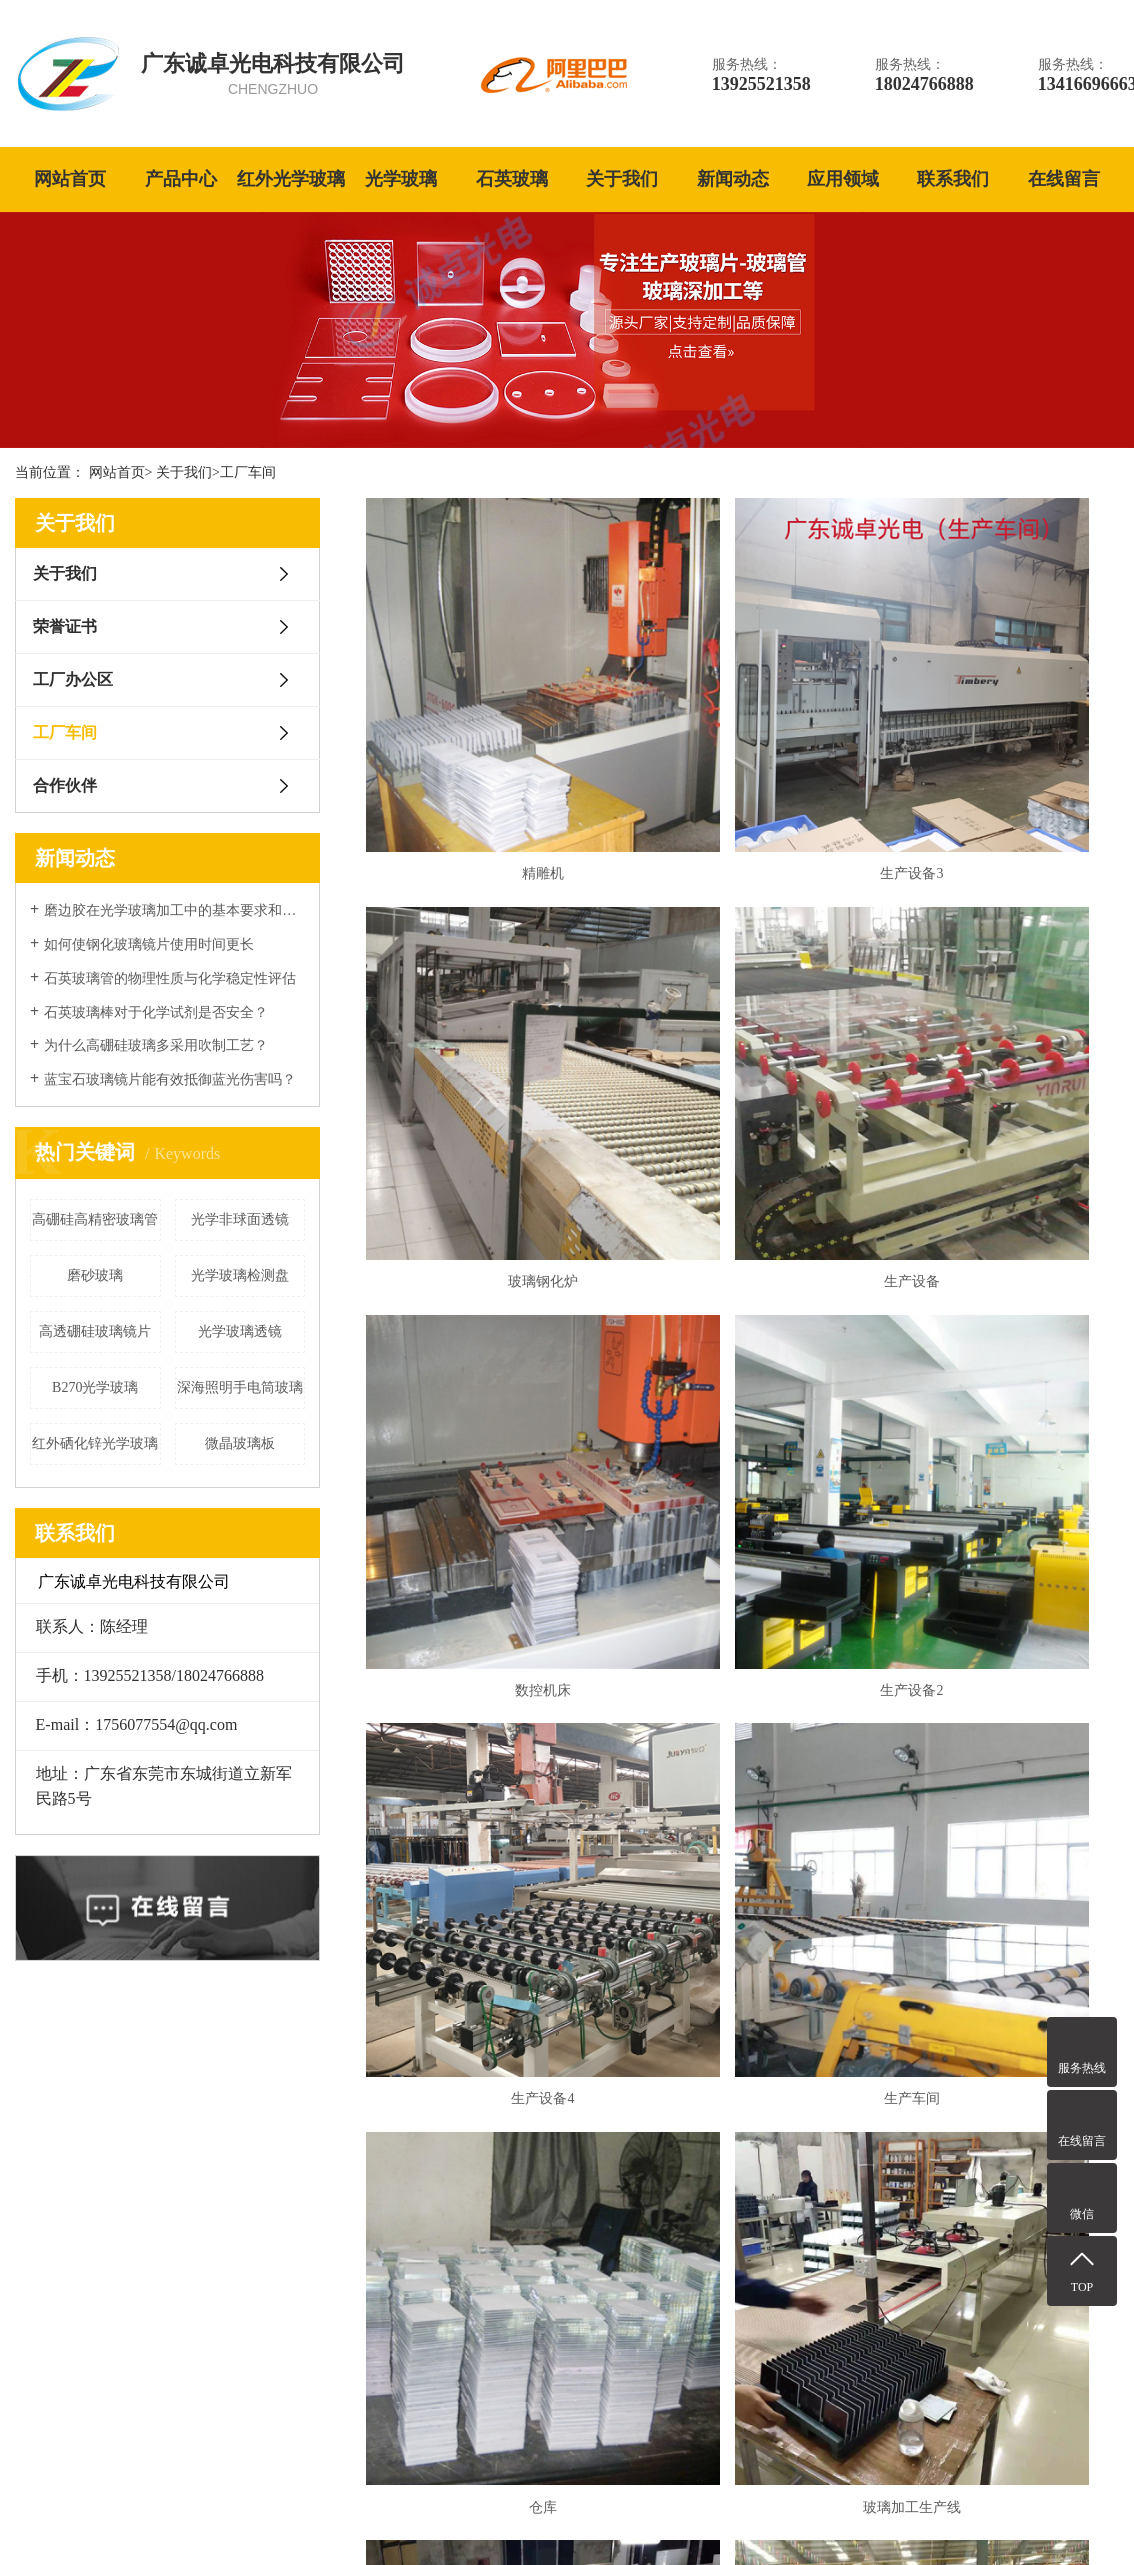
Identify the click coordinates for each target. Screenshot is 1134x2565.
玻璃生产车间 (998, 1646)
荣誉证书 (65, 626)
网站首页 (70, 179)
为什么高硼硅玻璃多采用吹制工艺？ (156, 1045)
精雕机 (486, 760)
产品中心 (181, 179)
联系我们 (953, 179)
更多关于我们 (107, 2409)
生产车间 (742, 1351)
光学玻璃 (401, 179)
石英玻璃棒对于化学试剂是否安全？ (156, 1012)
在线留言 (1064, 179)
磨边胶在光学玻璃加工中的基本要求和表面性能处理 (174, 910)
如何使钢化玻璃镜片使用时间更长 (149, 944)
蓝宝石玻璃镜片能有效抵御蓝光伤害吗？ (170, 1079)
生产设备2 (998, 1055)
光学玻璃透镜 (240, 1331)
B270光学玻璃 (95, 1387)
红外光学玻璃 (291, 179)
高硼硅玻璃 (442, 2320)
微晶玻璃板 (240, 1443)
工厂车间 (248, 472)
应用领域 (843, 179)
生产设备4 (486, 1351)
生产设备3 (742, 760)
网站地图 (919, 2517)
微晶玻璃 (435, 2358)
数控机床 (742, 1055)
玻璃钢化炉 (998, 760)
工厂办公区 (73, 679)
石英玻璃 (512, 179)
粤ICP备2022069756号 (328, 2517)
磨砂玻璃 (95, 1275)
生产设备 (486, 1055)
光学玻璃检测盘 (240, 1275)
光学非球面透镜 (240, 1219)
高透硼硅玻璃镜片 (95, 1331)
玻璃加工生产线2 (742, 1646)
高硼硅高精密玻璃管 (95, 1219)
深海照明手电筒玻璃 (240, 1387)
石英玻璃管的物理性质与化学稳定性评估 (170, 978)
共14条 (676, 1705)
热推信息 (862, 2517)
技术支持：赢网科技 (1065, 2517)
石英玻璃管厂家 (502, 2517)
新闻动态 (733, 179)
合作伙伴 (65, 785)
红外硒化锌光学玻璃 (95, 1443)
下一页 (805, 1705)
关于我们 (622, 179)
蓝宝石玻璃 (442, 2244)
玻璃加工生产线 (486, 1646)
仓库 (998, 1351)
